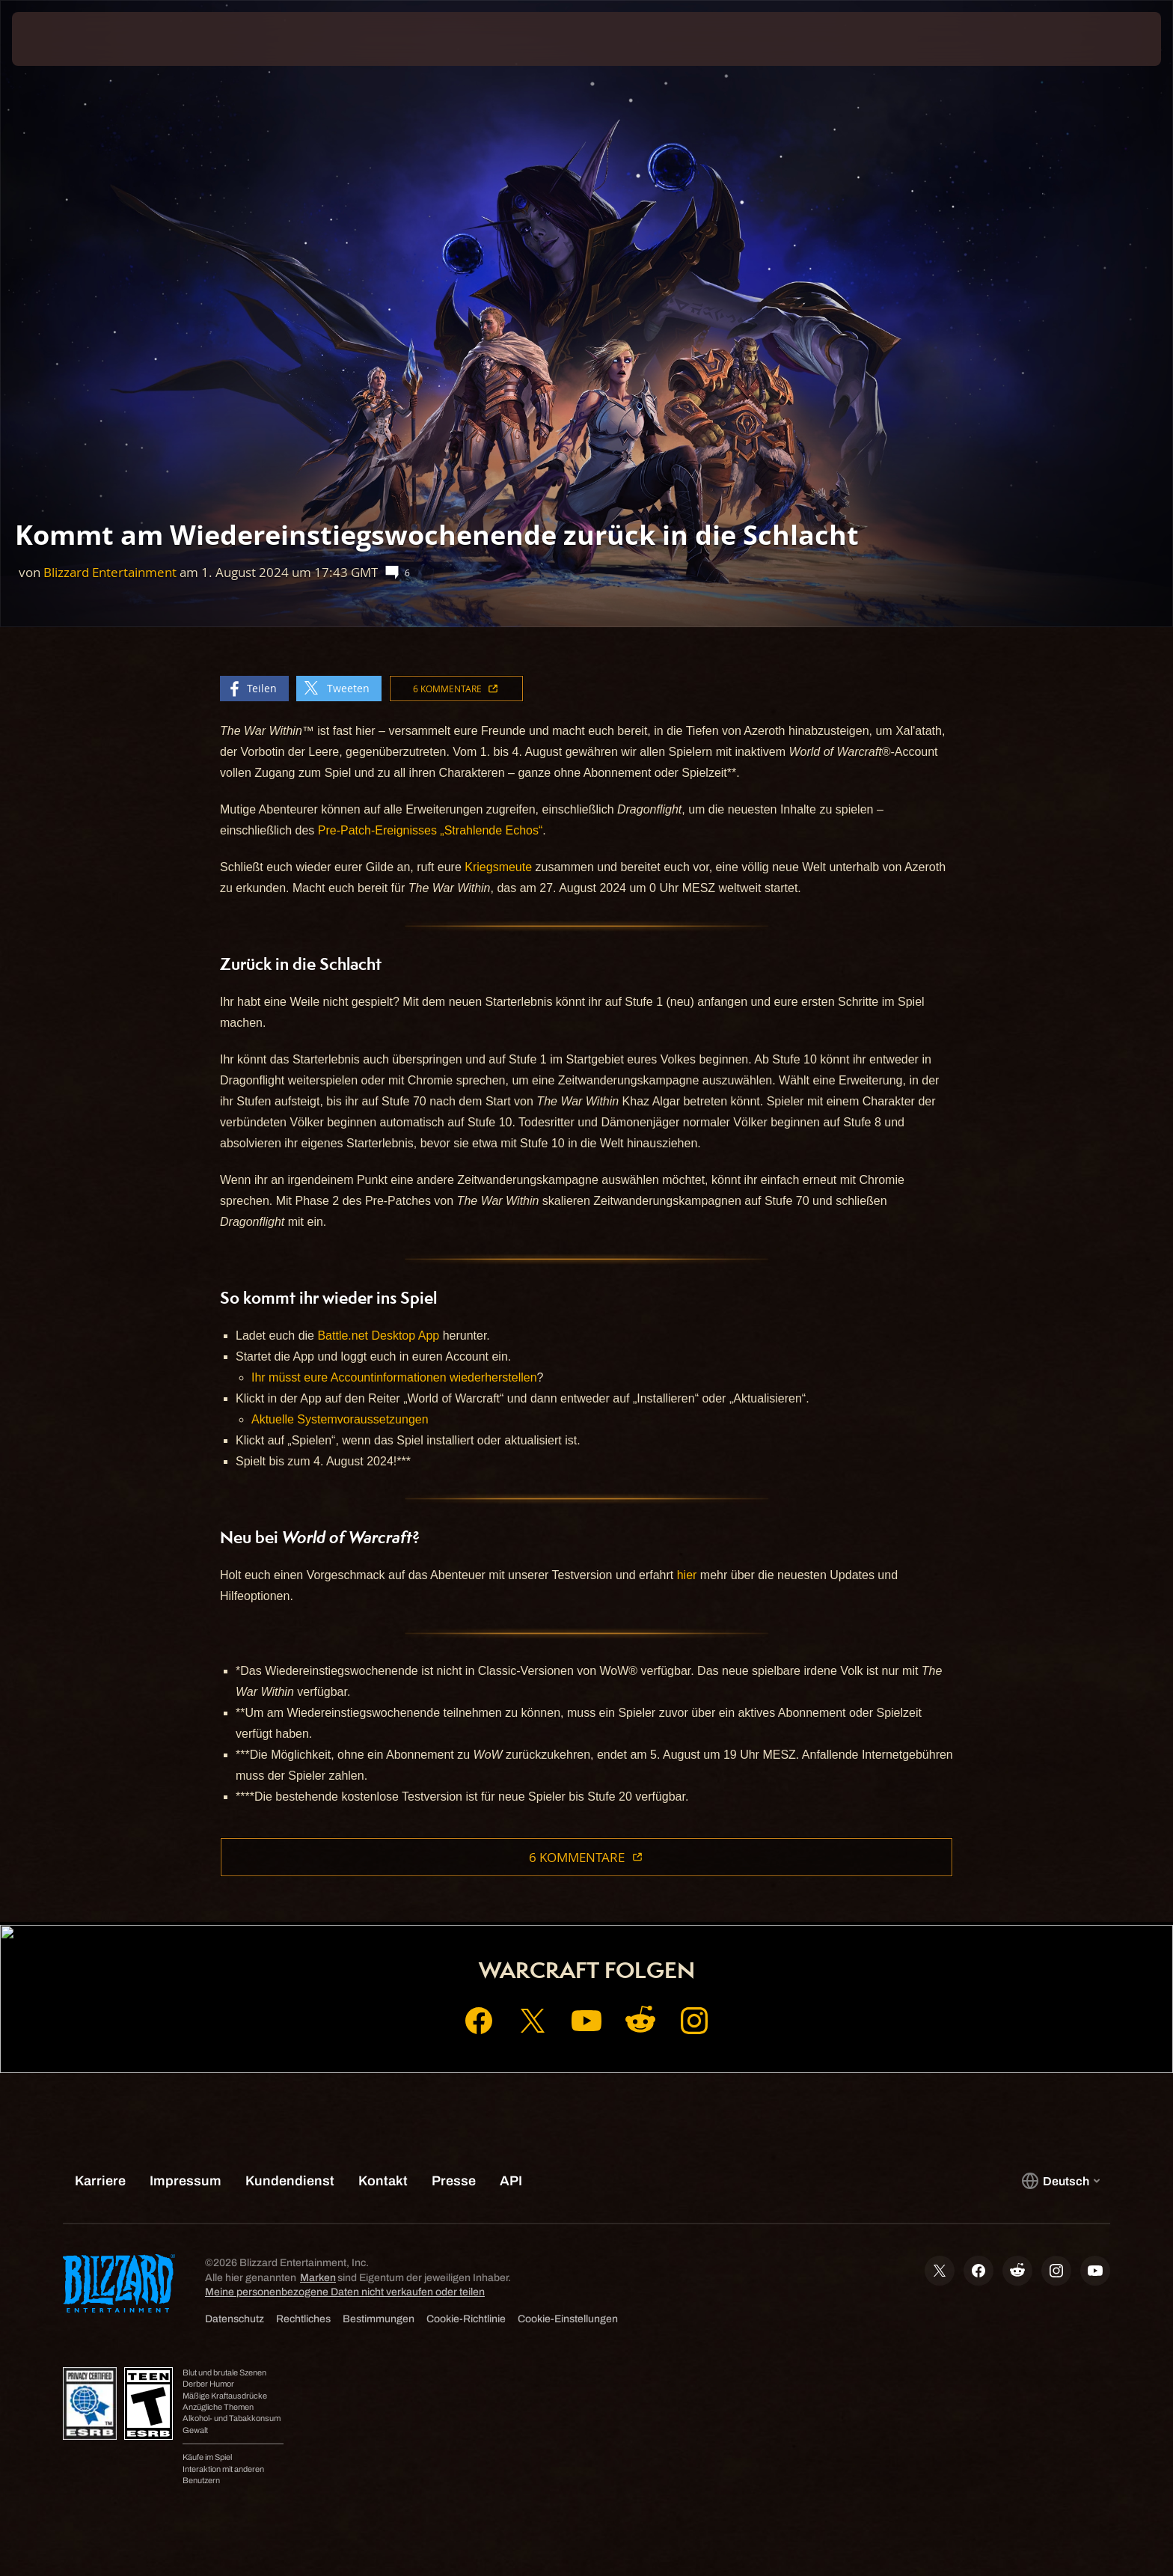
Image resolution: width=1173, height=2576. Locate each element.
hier (687, 1575)
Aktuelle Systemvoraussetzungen (340, 1419)
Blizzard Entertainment (110, 572)
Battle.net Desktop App (378, 1335)
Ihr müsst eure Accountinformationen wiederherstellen (394, 1377)
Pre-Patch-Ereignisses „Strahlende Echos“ (430, 830)
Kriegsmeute (498, 867)
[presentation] (67, 39)
